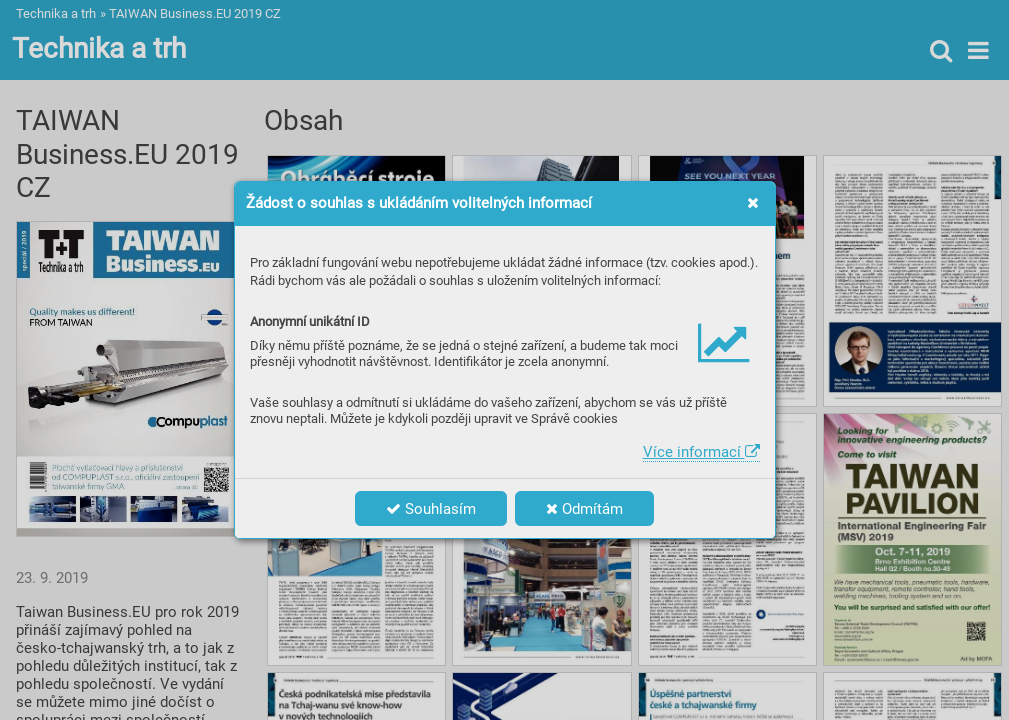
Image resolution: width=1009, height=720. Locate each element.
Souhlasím (431, 509)
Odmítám (584, 509)
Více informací (701, 452)
